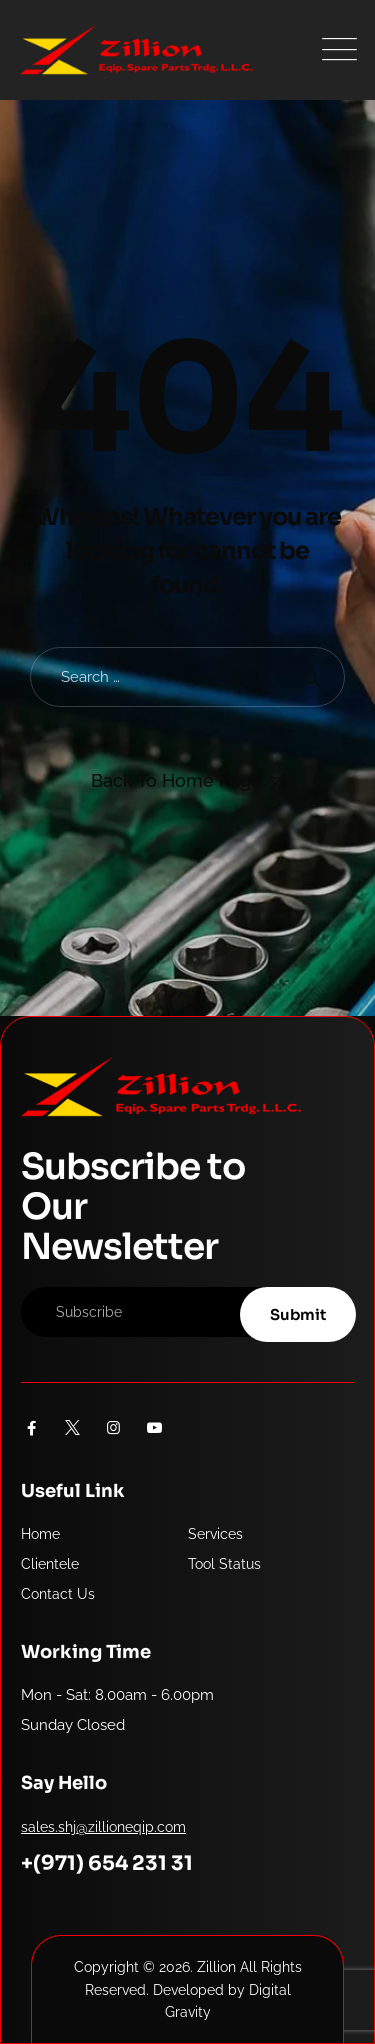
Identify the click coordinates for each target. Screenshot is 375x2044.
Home (40, 1534)
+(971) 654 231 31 (107, 1863)
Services (215, 1534)
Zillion (216, 1967)
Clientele (50, 1564)
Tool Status (224, 1564)
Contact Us (58, 1594)
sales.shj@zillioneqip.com (103, 1827)
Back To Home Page (176, 780)
